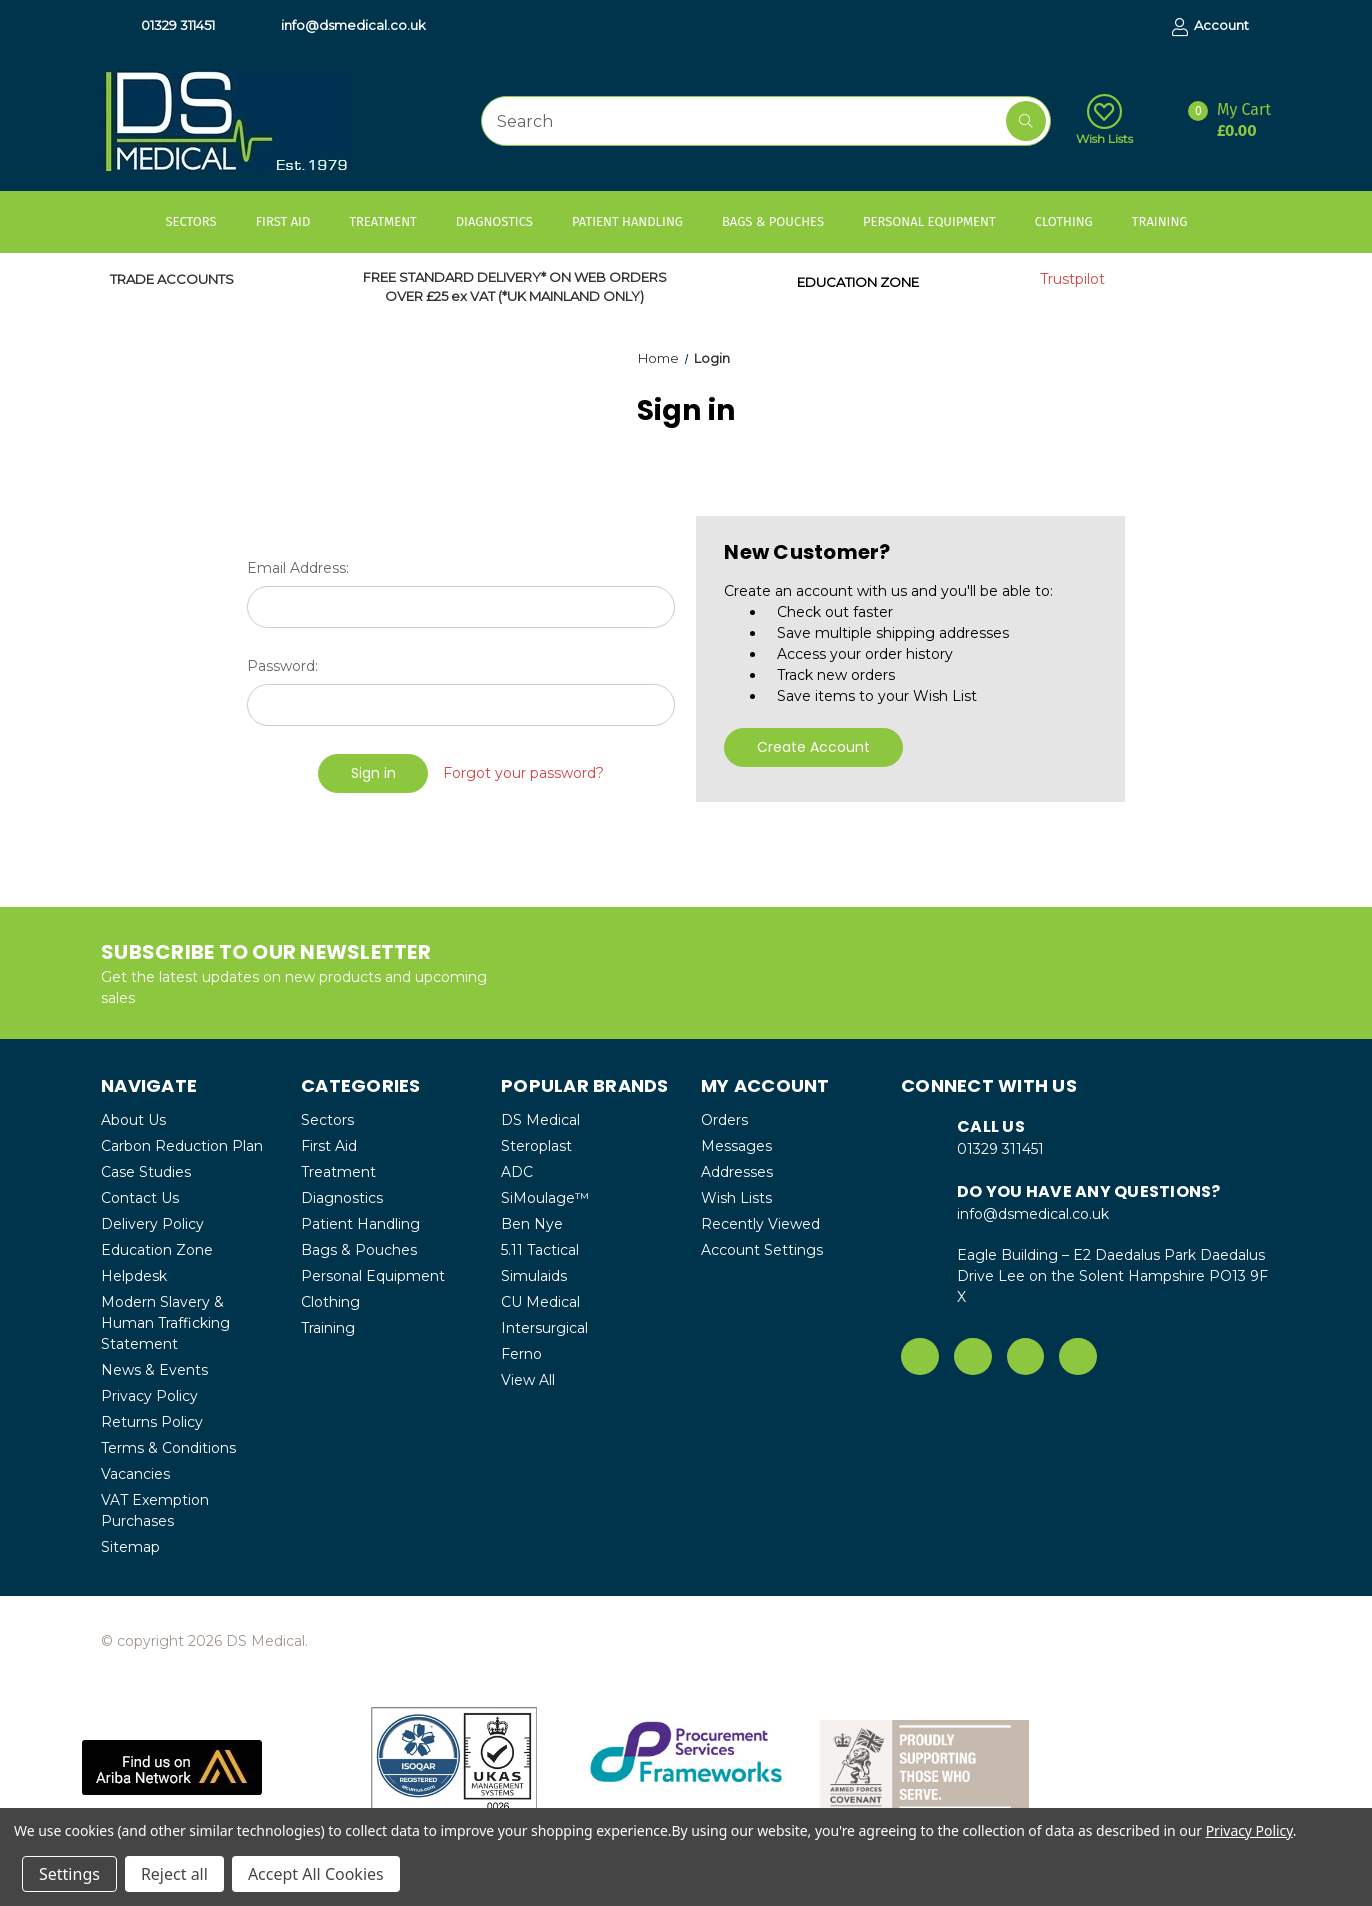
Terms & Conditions (168, 1448)
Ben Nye (532, 1224)
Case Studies (146, 1172)
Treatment (392, 221)
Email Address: (298, 568)
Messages (736, 1146)
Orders (724, 1120)
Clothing (1073, 221)
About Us (133, 1120)
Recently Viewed (760, 1224)
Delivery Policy (152, 1224)
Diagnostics (504, 221)
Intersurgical (544, 1328)
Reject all (174, 1874)
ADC (517, 1172)
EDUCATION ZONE (858, 282)
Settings (69, 1874)
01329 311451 (168, 26)
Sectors (201, 221)
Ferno (521, 1354)
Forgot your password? (523, 773)
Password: (282, 666)
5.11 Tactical (540, 1250)
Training (1169, 221)
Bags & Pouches (782, 221)
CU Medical (540, 1302)
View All (528, 1380)
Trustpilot (1072, 279)
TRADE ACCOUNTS (172, 279)
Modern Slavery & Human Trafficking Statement (165, 1323)
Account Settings (762, 1250)
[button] (171, 1767)
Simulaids (534, 1276)
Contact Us (140, 1198)
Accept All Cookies (316, 1874)
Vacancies (135, 1474)
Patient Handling (637, 221)
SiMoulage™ (545, 1198)
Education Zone (157, 1250)
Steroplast (536, 1146)
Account (1210, 26)
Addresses (737, 1172)
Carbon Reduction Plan (182, 1146)
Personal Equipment (939, 221)
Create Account (813, 747)
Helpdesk (134, 1276)
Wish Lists (1104, 120)
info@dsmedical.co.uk (344, 26)
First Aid (293, 221)
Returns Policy (152, 1422)
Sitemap (130, 1547)
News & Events (154, 1370)
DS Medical (540, 1120)
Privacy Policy (149, 1396)
